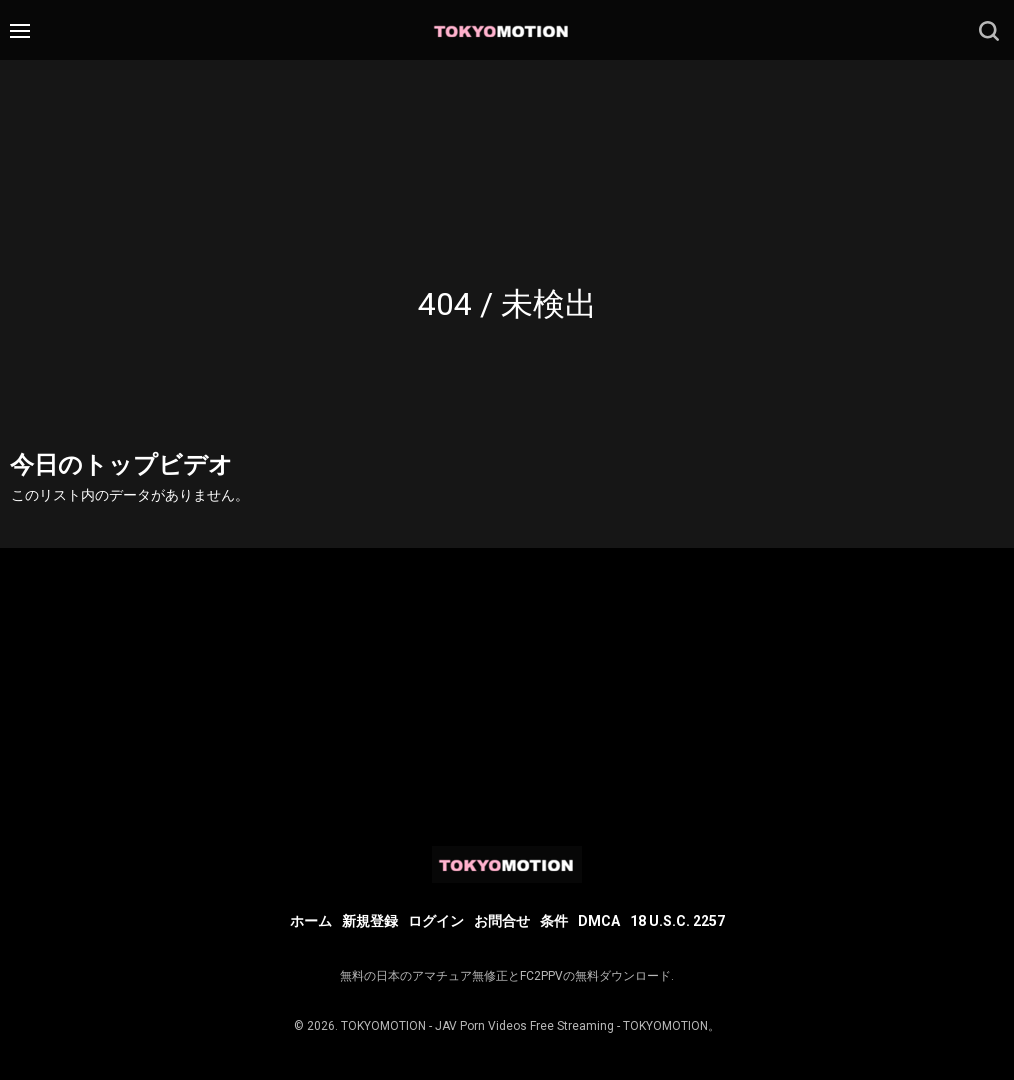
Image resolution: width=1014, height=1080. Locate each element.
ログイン (436, 921)
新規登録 (370, 921)
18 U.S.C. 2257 (677, 921)
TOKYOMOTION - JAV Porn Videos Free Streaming (477, 1026)
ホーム (311, 921)
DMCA (599, 921)
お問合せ (502, 921)
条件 (554, 921)
